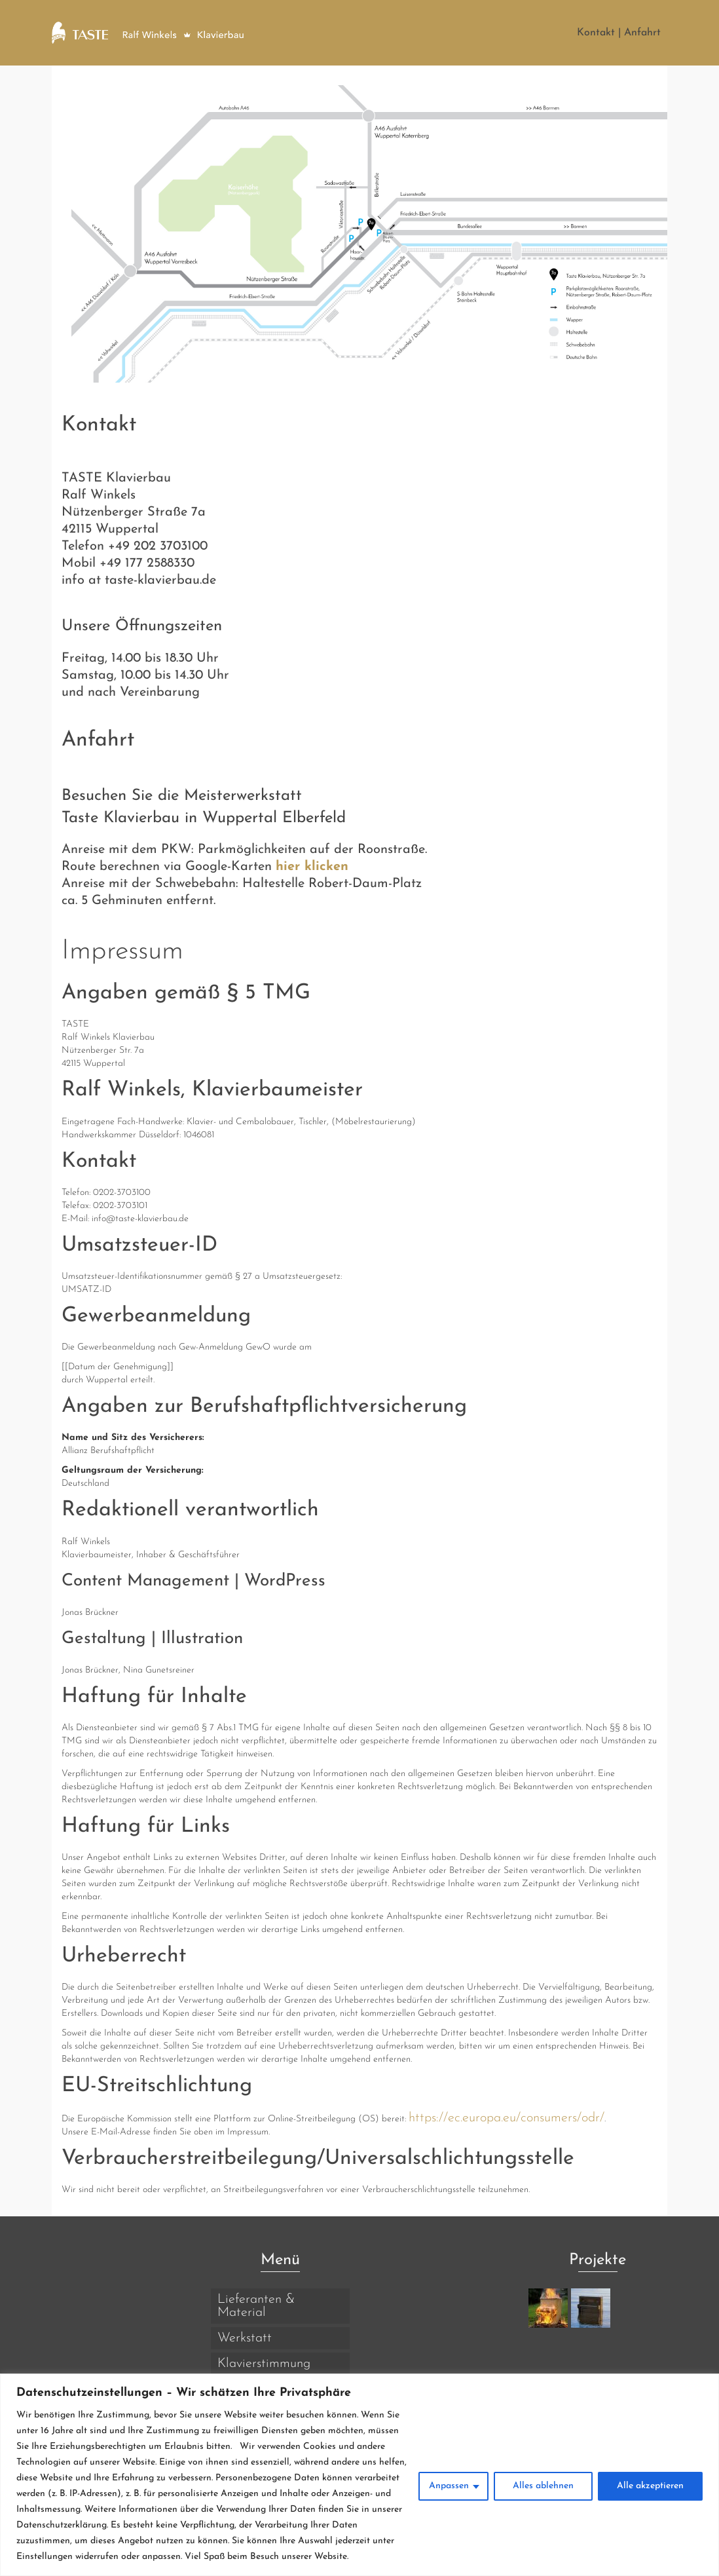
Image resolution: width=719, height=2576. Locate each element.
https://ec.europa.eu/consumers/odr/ (506, 2118)
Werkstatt (244, 2338)
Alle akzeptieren (650, 2486)
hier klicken (312, 866)
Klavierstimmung (263, 2363)
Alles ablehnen (543, 2486)
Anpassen (449, 2486)
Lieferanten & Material (256, 2306)
